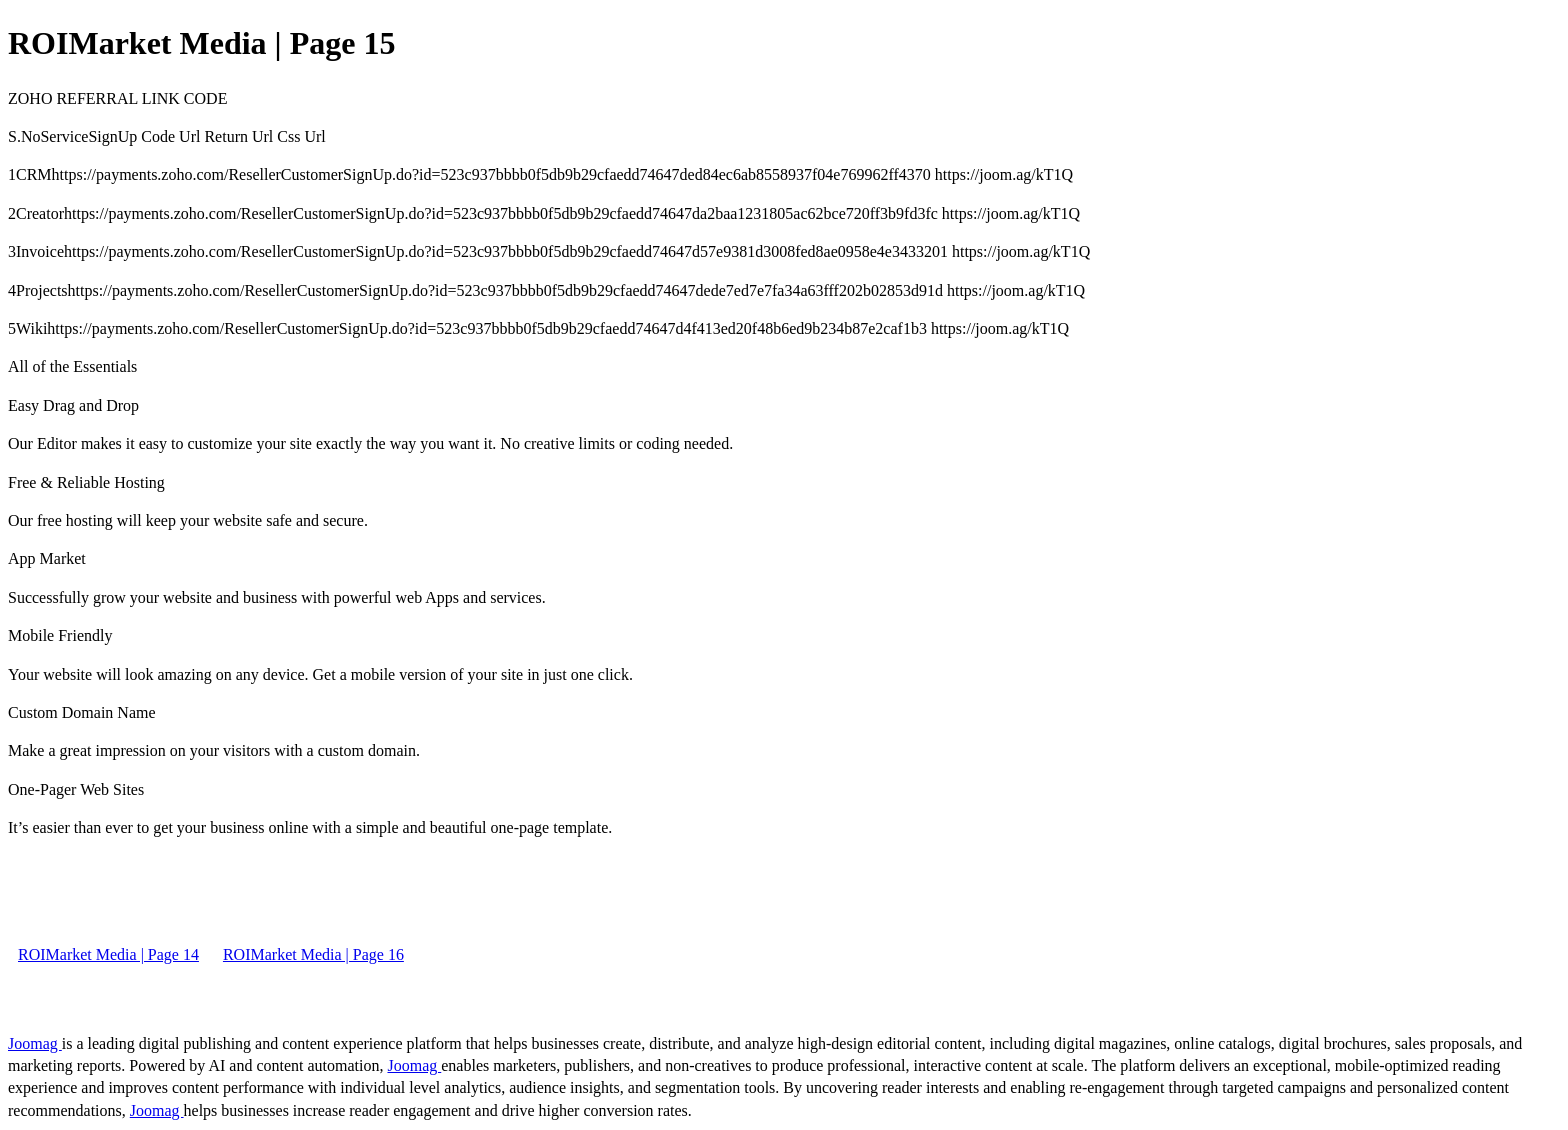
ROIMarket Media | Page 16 (313, 954)
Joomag (35, 1043)
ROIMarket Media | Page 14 (108, 954)
